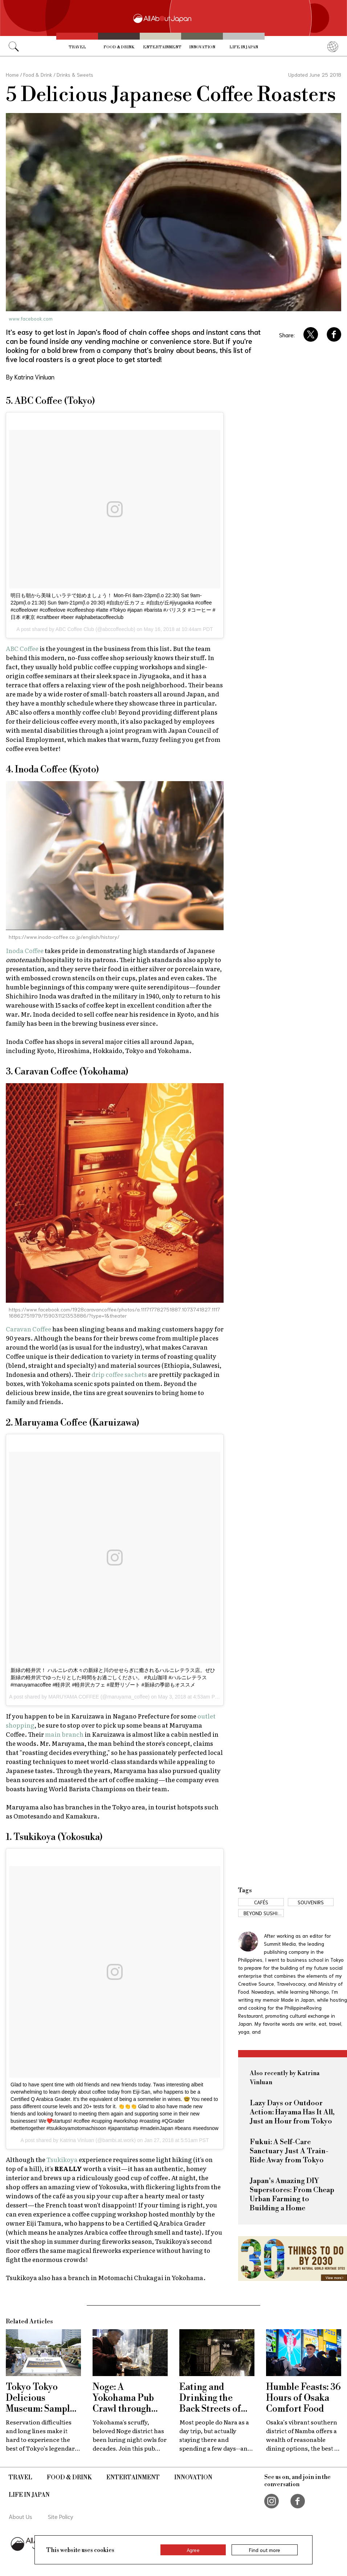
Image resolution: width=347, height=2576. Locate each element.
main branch (64, 1734)
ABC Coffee (22, 648)
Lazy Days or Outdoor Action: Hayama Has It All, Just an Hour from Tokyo (292, 2112)
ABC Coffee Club (75, 629)
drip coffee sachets (119, 1374)
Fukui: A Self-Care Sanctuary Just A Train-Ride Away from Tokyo (289, 2151)
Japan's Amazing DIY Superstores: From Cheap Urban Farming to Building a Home (292, 2195)
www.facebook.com (31, 318)
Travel (77, 47)
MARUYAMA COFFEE (73, 1697)
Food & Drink (118, 47)
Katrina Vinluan (77, 2140)
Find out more (264, 2550)
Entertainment (162, 47)
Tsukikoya (62, 2159)
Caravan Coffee (28, 1328)
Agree (193, 2550)
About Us (20, 2516)
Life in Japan (243, 47)
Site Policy (60, 2516)
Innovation (202, 47)
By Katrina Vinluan (30, 377)
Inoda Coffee (25, 950)
